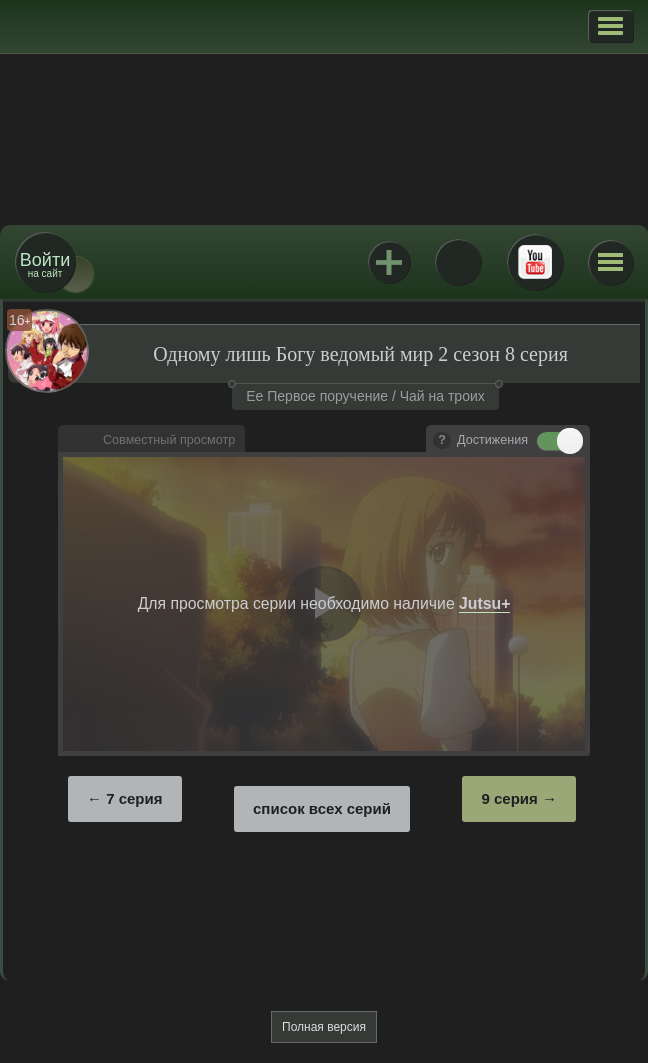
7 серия (134, 798)
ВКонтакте (458, 262)
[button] (610, 26)
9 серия (509, 798)
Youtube (535, 262)
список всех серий (322, 808)
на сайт (45, 264)
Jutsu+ (389, 262)
